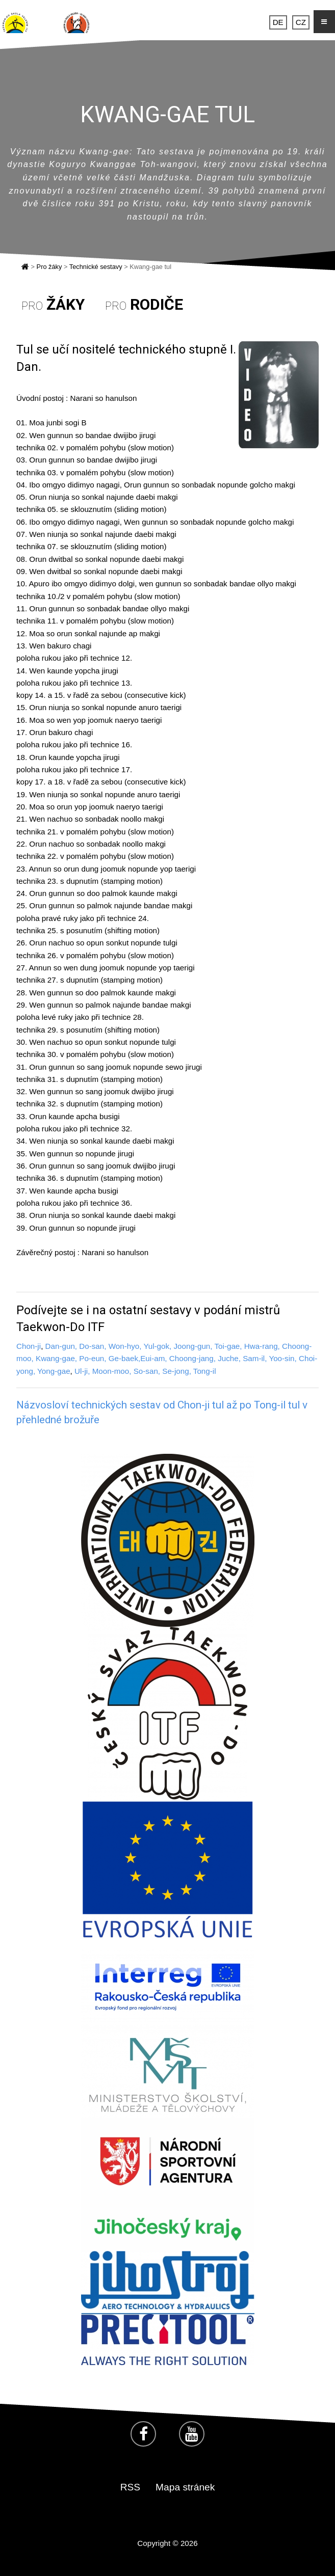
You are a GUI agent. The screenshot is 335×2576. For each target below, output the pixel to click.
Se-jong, (177, 1371)
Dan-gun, (61, 1346)
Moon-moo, (112, 1371)
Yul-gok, (157, 1346)
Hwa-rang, (262, 1346)
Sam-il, (255, 1358)
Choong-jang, (192, 1358)
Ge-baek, (124, 1358)
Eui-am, (153, 1358)
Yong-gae (53, 1371)
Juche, (230, 1358)
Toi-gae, (228, 1346)
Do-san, (92, 1346)
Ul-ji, (82, 1371)
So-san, (147, 1371)
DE (278, 22)
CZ (301, 22)
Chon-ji (28, 1346)
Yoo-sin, (282, 1358)
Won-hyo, (125, 1346)
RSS (130, 2487)
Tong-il (204, 1371)
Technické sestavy (95, 266)
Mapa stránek (185, 2487)
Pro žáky (49, 266)
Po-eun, (92, 1358)
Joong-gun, (193, 1346)
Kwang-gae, (56, 1358)
